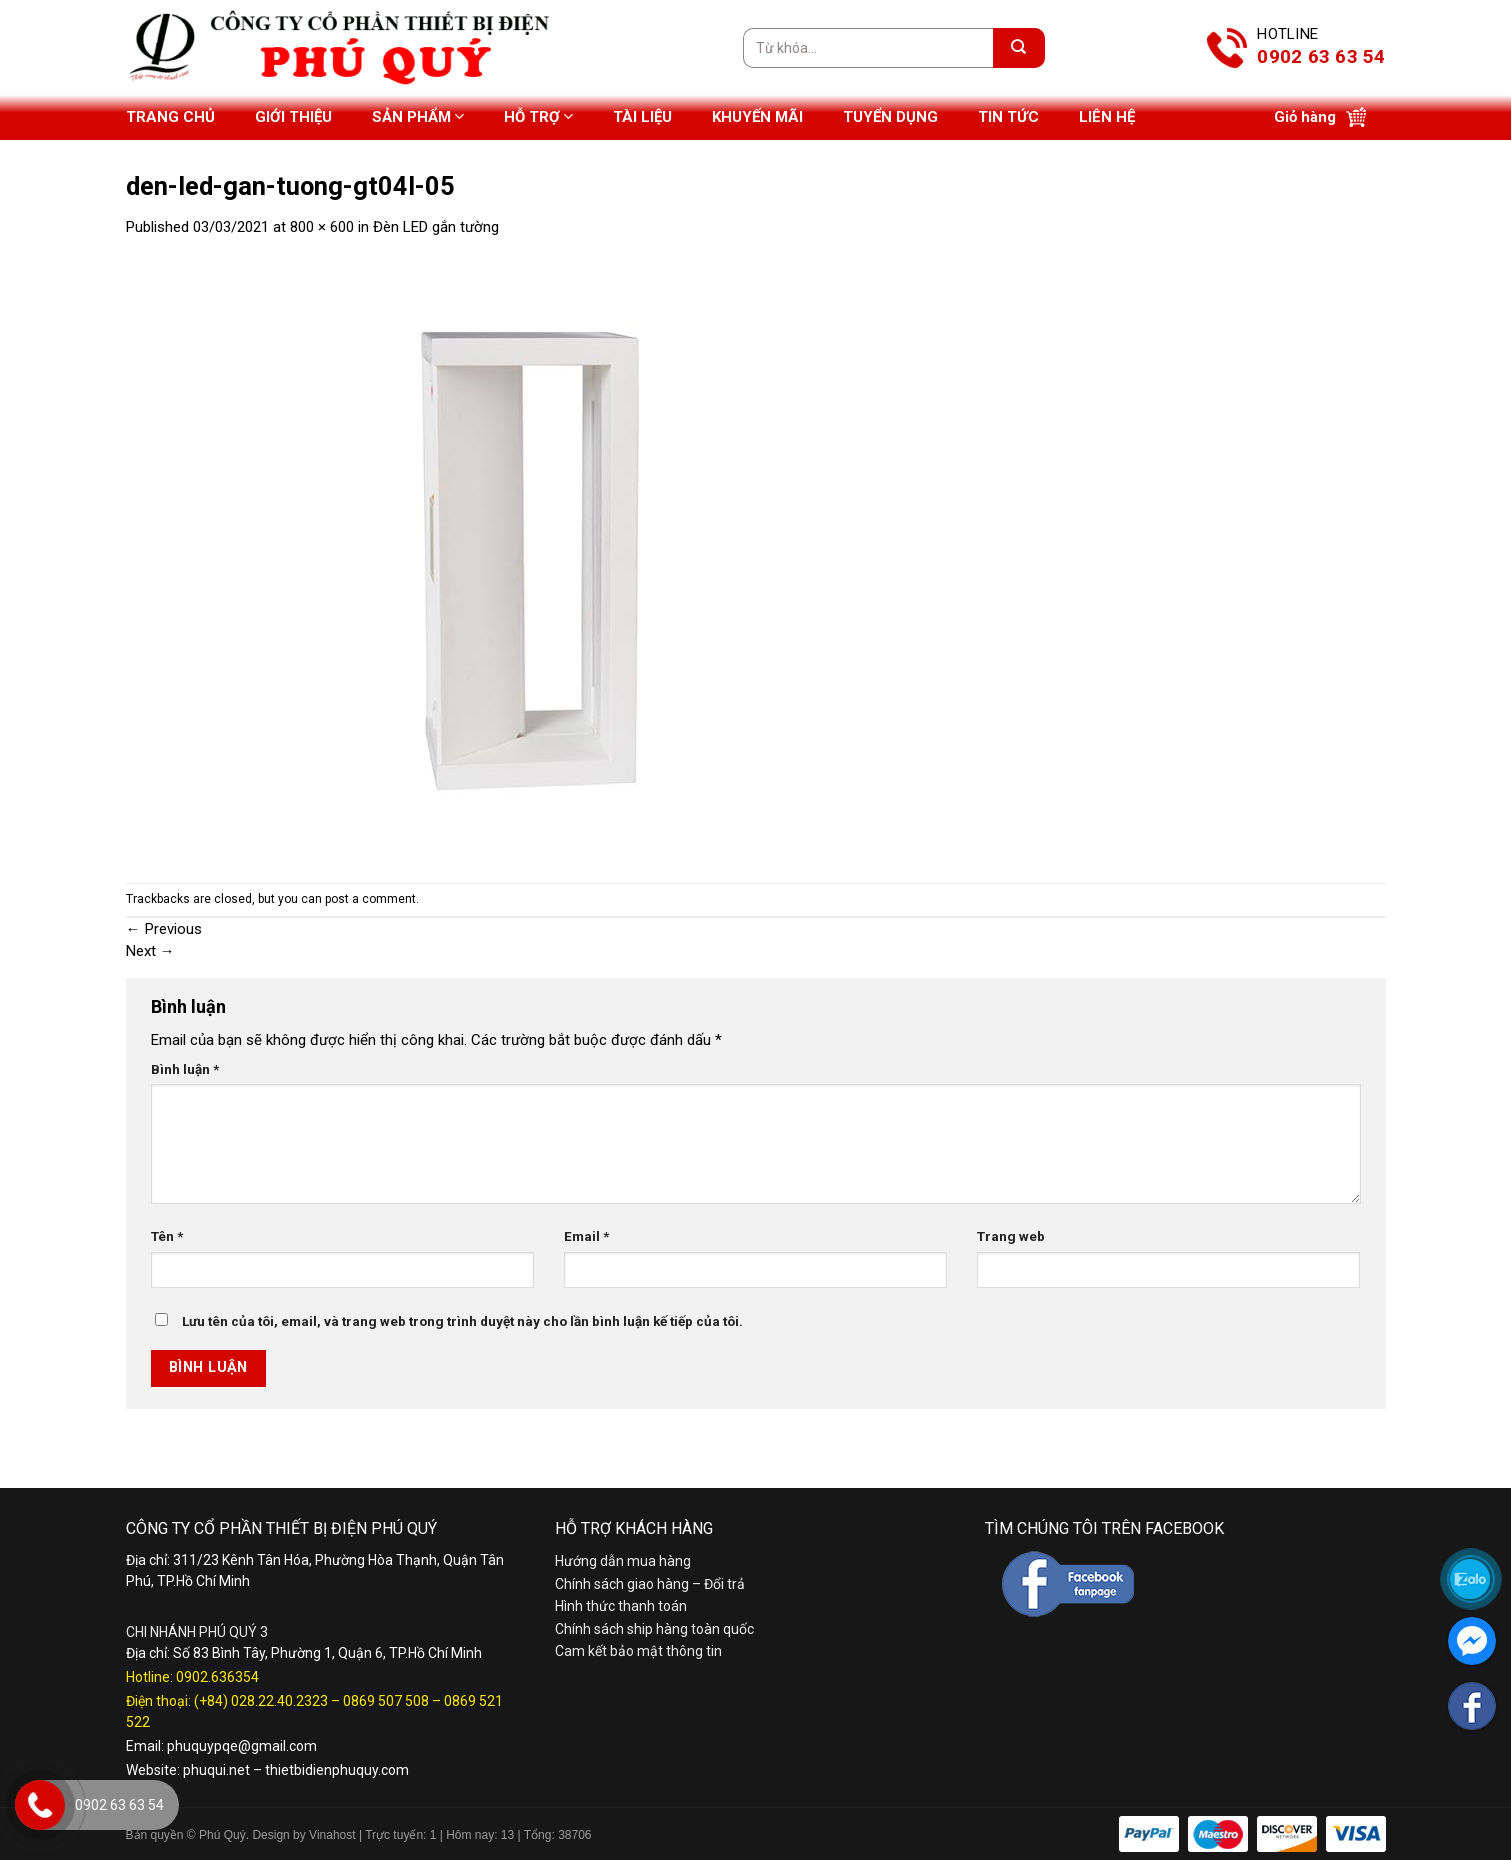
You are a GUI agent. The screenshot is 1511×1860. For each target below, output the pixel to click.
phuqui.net (216, 1770)
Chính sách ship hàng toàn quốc (654, 1629)
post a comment (370, 899)
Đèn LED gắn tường (436, 227)
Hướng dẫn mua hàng (623, 1561)
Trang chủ (170, 117)
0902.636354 (217, 1677)
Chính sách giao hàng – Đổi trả (650, 1584)
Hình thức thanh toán (621, 1606)
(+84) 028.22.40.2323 (261, 1701)
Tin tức (1008, 117)
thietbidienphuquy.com (337, 1770)
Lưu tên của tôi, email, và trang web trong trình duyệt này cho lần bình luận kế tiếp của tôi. (462, 1321)
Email (586, 1236)
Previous (164, 929)
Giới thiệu (293, 117)
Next (150, 951)
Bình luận (185, 1069)
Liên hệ (1107, 117)
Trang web (1011, 1236)
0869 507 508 (386, 1701)
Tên (167, 1236)
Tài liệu (642, 117)
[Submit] (1019, 48)
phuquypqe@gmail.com (242, 1746)
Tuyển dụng (890, 117)
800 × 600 (322, 227)
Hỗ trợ (538, 116)
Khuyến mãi (757, 117)
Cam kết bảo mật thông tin (638, 1651)
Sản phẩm (418, 116)
